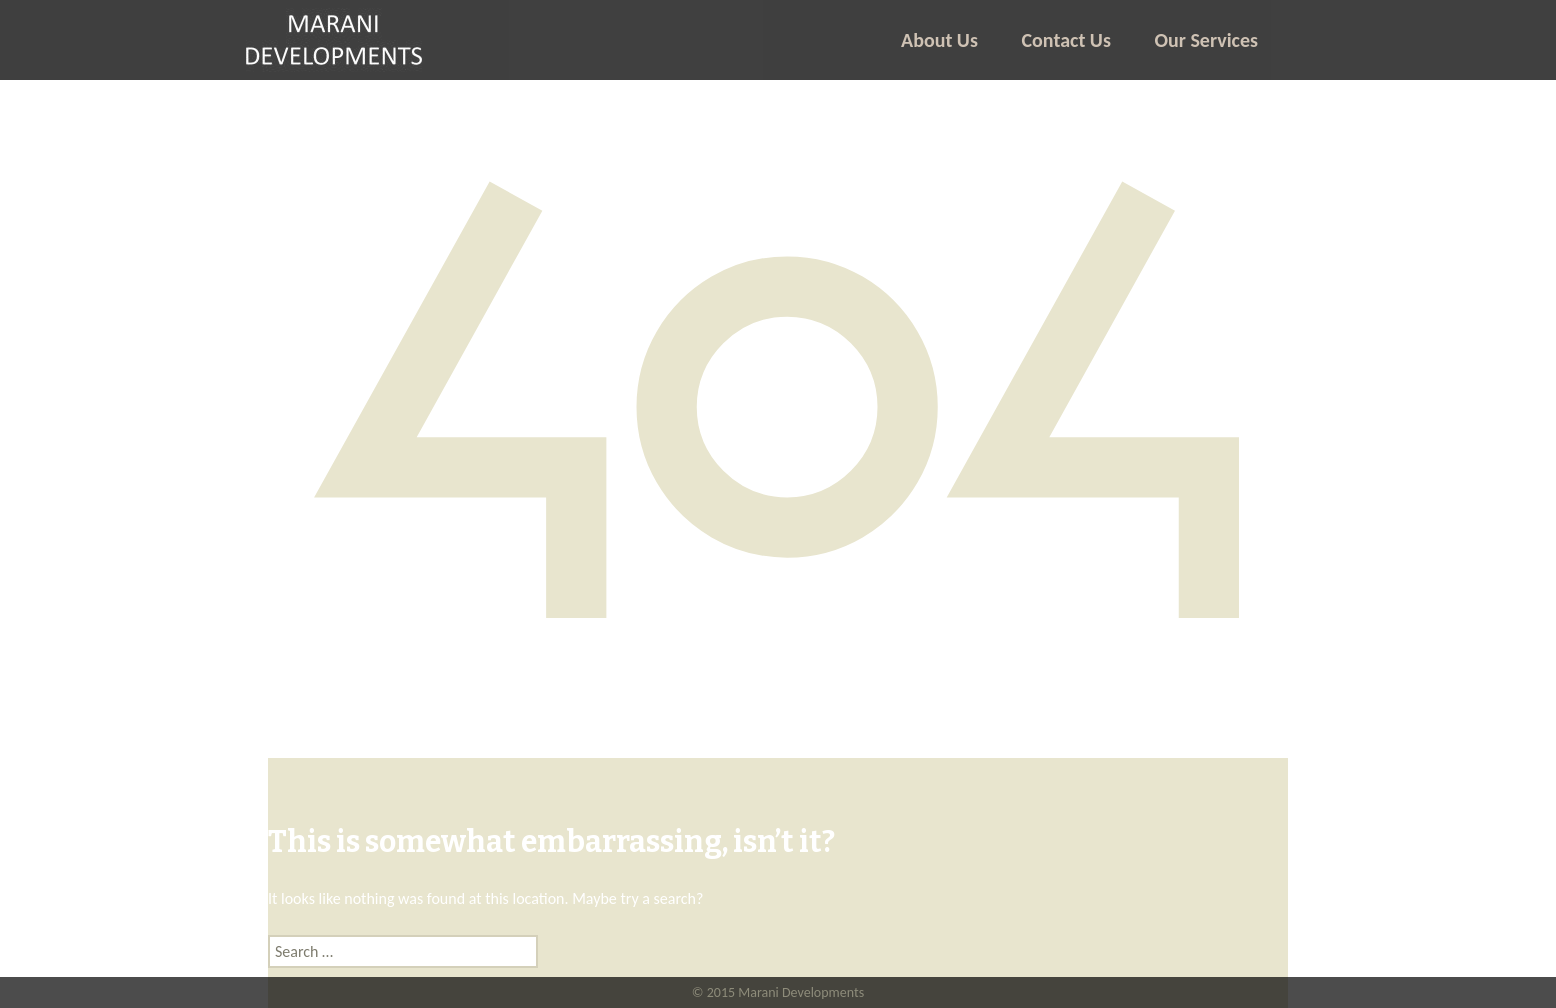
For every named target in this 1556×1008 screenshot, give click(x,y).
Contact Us (1066, 40)
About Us (939, 40)
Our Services (1207, 40)
